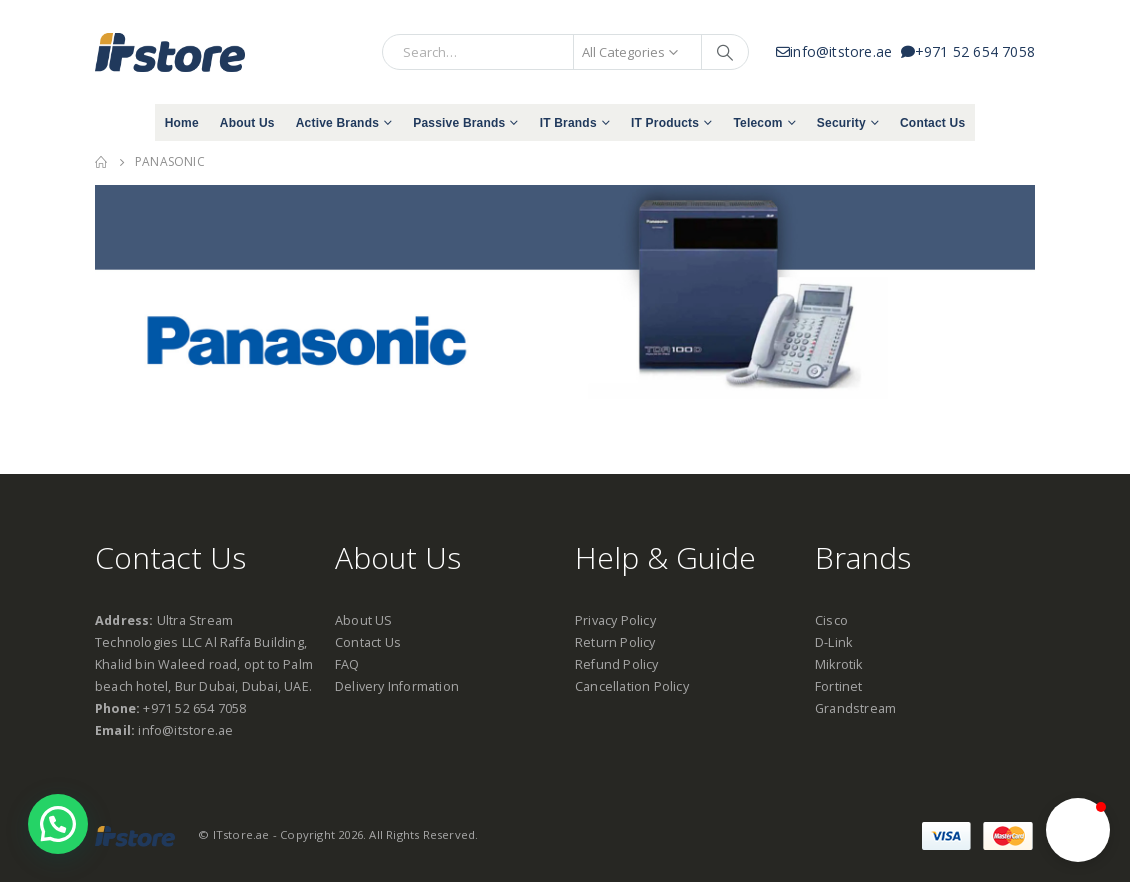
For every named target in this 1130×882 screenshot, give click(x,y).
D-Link (833, 642)
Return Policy (615, 642)
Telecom (757, 123)
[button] (1078, 830)
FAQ (347, 664)
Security (841, 123)
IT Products (665, 123)
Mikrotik (839, 664)
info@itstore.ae (838, 51)
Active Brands (337, 123)
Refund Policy (617, 664)
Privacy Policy (615, 620)
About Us (247, 123)
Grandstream (855, 708)
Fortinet (839, 686)
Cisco (831, 620)
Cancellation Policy (632, 686)
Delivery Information (397, 686)
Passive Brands (459, 123)
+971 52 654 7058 (968, 51)
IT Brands (568, 123)
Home (182, 123)
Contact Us (932, 123)
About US (364, 620)
